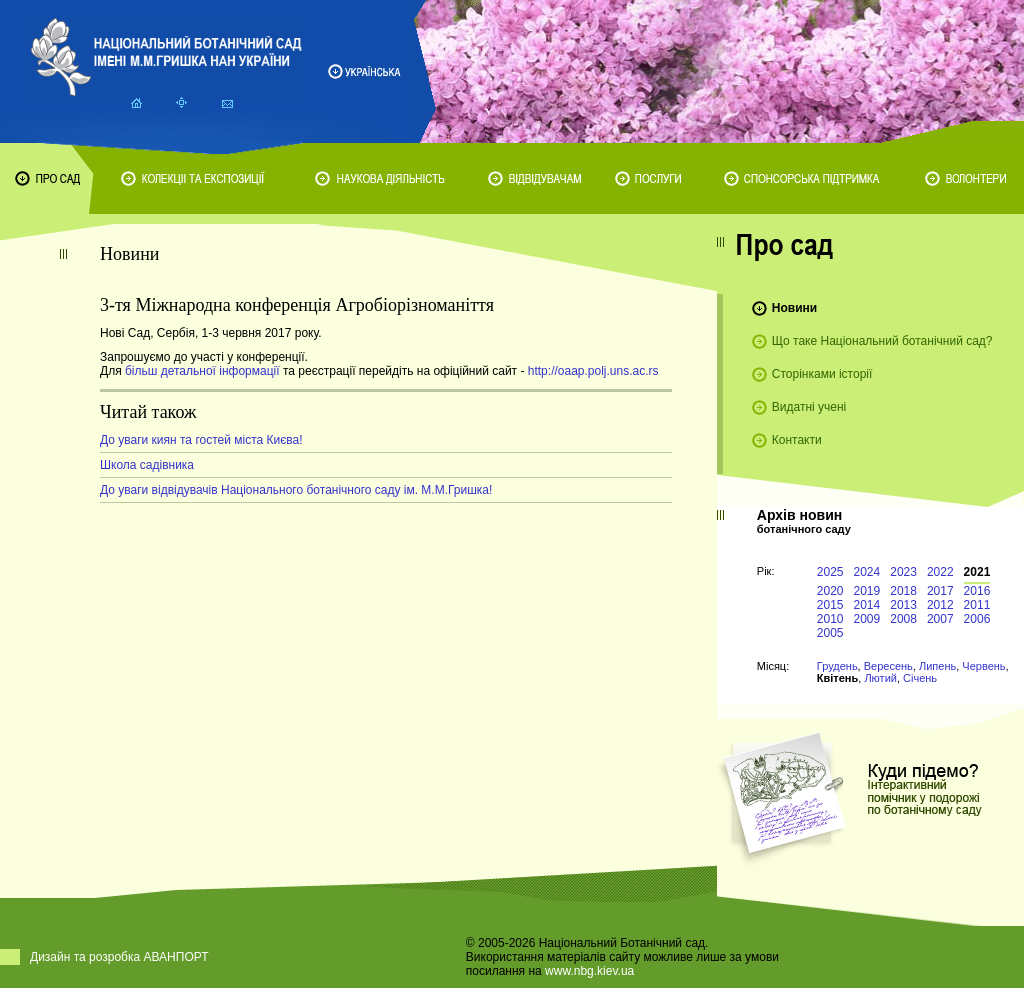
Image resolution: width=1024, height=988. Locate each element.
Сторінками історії (822, 374)
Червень (983, 666)
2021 (977, 572)
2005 (830, 633)
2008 (903, 619)
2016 (977, 591)
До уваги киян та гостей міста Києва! (201, 440)
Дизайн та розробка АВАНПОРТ (119, 957)
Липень (937, 666)
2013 (903, 605)
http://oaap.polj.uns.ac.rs (593, 371)
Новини (794, 308)
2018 (903, 591)
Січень (920, 678)
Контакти (797, 440)
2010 (830, 619)
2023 (903, 572)
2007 (940, 619)
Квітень (837, 678)
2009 (867, 619)
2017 (940, 591)
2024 (867, 572)
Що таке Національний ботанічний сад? (882, 341)
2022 (940, 572)
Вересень (888, 666)
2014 (867, 605)
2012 (940, 605)
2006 (977, 619)
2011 (977, 605)
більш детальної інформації (201, 371)
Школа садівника (147, 465)
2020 (830, 591)
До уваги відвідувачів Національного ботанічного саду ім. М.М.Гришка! (296, 490)
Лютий (880, 678)
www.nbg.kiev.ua (589, 971)
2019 (867, 591)
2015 (830, 605)
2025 (830, 572)
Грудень (837, 666)
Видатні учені (809, 407)
